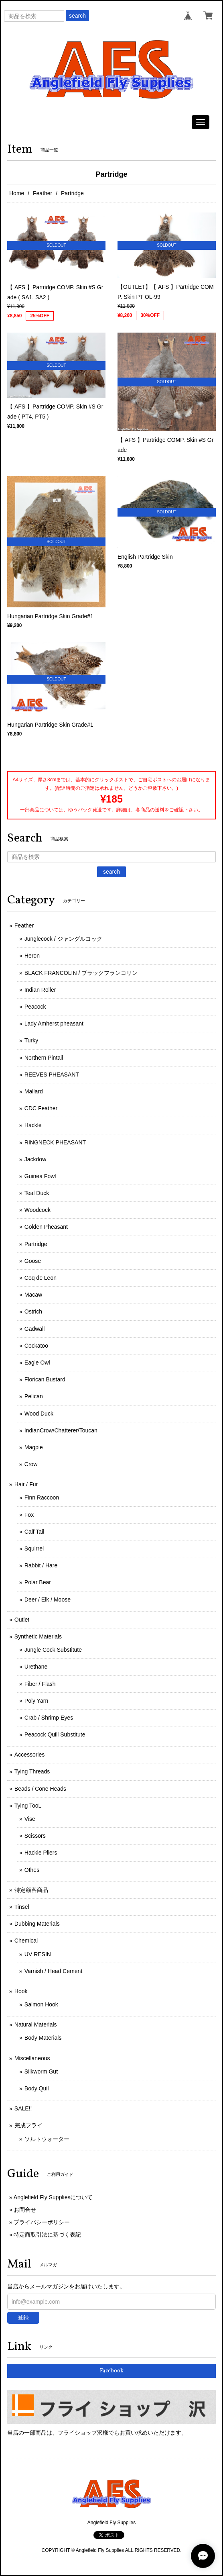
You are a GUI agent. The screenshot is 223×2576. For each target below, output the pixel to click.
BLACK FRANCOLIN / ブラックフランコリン (81, 973)
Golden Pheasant (46, 1227)
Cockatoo (36, 1345)
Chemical (26, 1940)
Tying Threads (32, 1771)
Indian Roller (40, 990)
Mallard (33, 1091)
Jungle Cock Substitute (53, 1650)
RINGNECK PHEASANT (55, 1142)
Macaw (33, 1294)
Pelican (33, 1396)
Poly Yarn (36, 1701)
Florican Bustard (44, 1379)
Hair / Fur (26, 1484)
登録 (23, 2317)
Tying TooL (27, 1805)
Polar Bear (37, 1582)
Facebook (112, 2371)
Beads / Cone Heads (40, 1788)
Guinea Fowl (40, 1176)
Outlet (21, 1619)
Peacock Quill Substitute (54, 1734)
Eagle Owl (37, 1362)
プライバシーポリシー (42, 2222)
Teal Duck (36, 1193)
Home (16, 193)
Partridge (35, 1244)
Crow (31, 1464)
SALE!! (23, 2108)
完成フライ (28, 2125)
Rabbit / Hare (40, 1565)
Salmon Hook (41, 2004)
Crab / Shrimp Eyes (48, 1717)
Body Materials (43, 2038)
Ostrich (33, 1311)
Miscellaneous (32, 2058)
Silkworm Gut (41, 2071)
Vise (29, 1819)
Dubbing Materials (37, 1923)
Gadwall (34, 1329)
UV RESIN (37, 1954)
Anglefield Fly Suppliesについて (53, 2197)
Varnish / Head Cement (53, 1971)
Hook (21, 1991)
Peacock (35, 1006)
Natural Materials (35, 2024)
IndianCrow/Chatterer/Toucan (60, 1430)
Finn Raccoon (41, 1497)
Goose (32, 1261)
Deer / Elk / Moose (47, 1599)
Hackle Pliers (40, 1852)
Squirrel (34, 1548)
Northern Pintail (43, 1057)
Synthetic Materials (38, 1636)
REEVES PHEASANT (51, 1074)
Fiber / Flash (40, 1684)
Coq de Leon (40, 1278)
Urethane (36, 1666)
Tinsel (21, 1907)
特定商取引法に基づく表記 (47, 2234)
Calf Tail (34, 1531)
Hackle (33, 1125)
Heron (32, 955)
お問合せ (25, 2209)
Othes (31, 1870)
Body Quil (36, 2088)
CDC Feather (40, 1108)
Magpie (33, 1447)
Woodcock (37, 1210)
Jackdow (35, 1159)
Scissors (35, 1835)
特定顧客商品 (31, 1890)
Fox (29, 1515)
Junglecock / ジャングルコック (63, 939)
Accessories (29, 1754)
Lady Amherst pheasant (53, 1023)
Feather (42, 193)
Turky (31, 1040)
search (77, 15)
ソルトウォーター (46, 2139)
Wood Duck (38, 1413)
